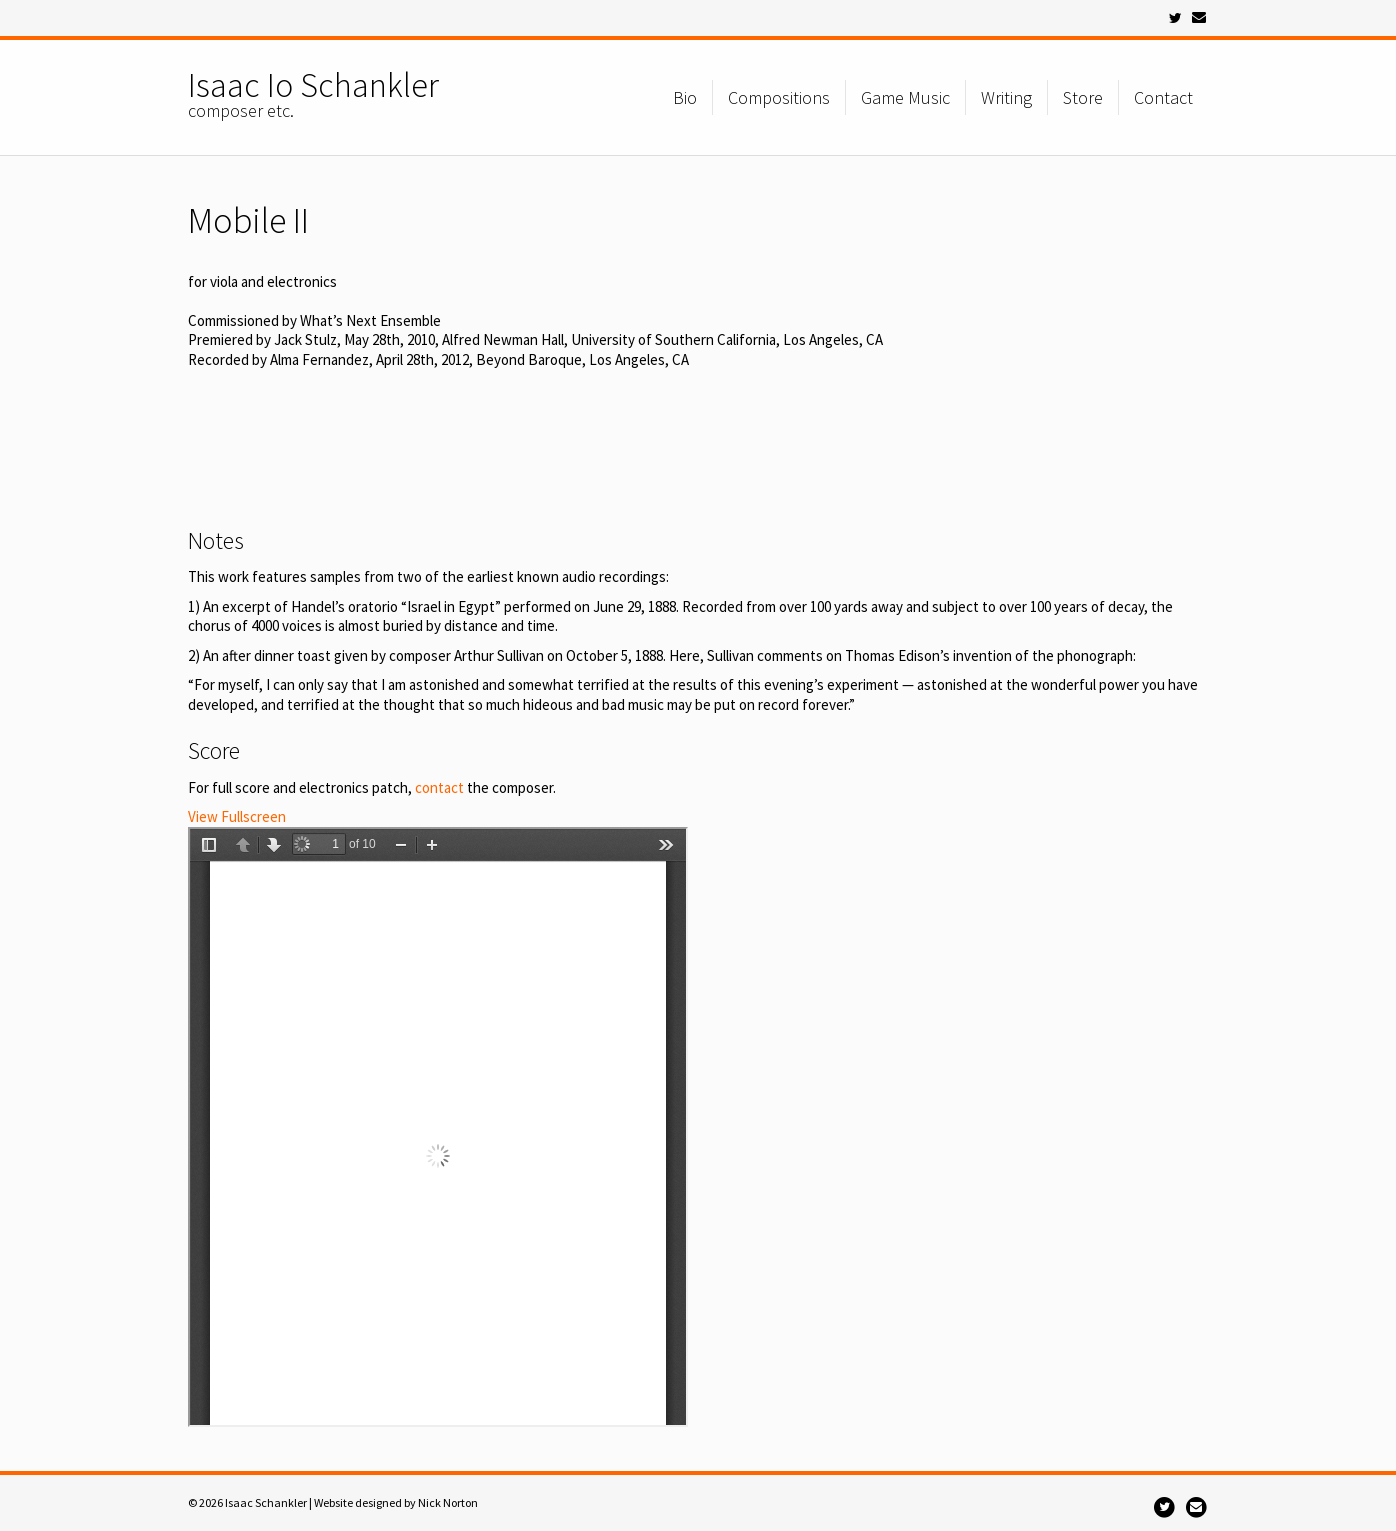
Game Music (905, 97)
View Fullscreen (237, 816)
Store (1083, 97)
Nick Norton (448, 1502)
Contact (1163, 97)
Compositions (779, 97)
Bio (685, 97)
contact (439, 787)
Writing (1006, 97)
